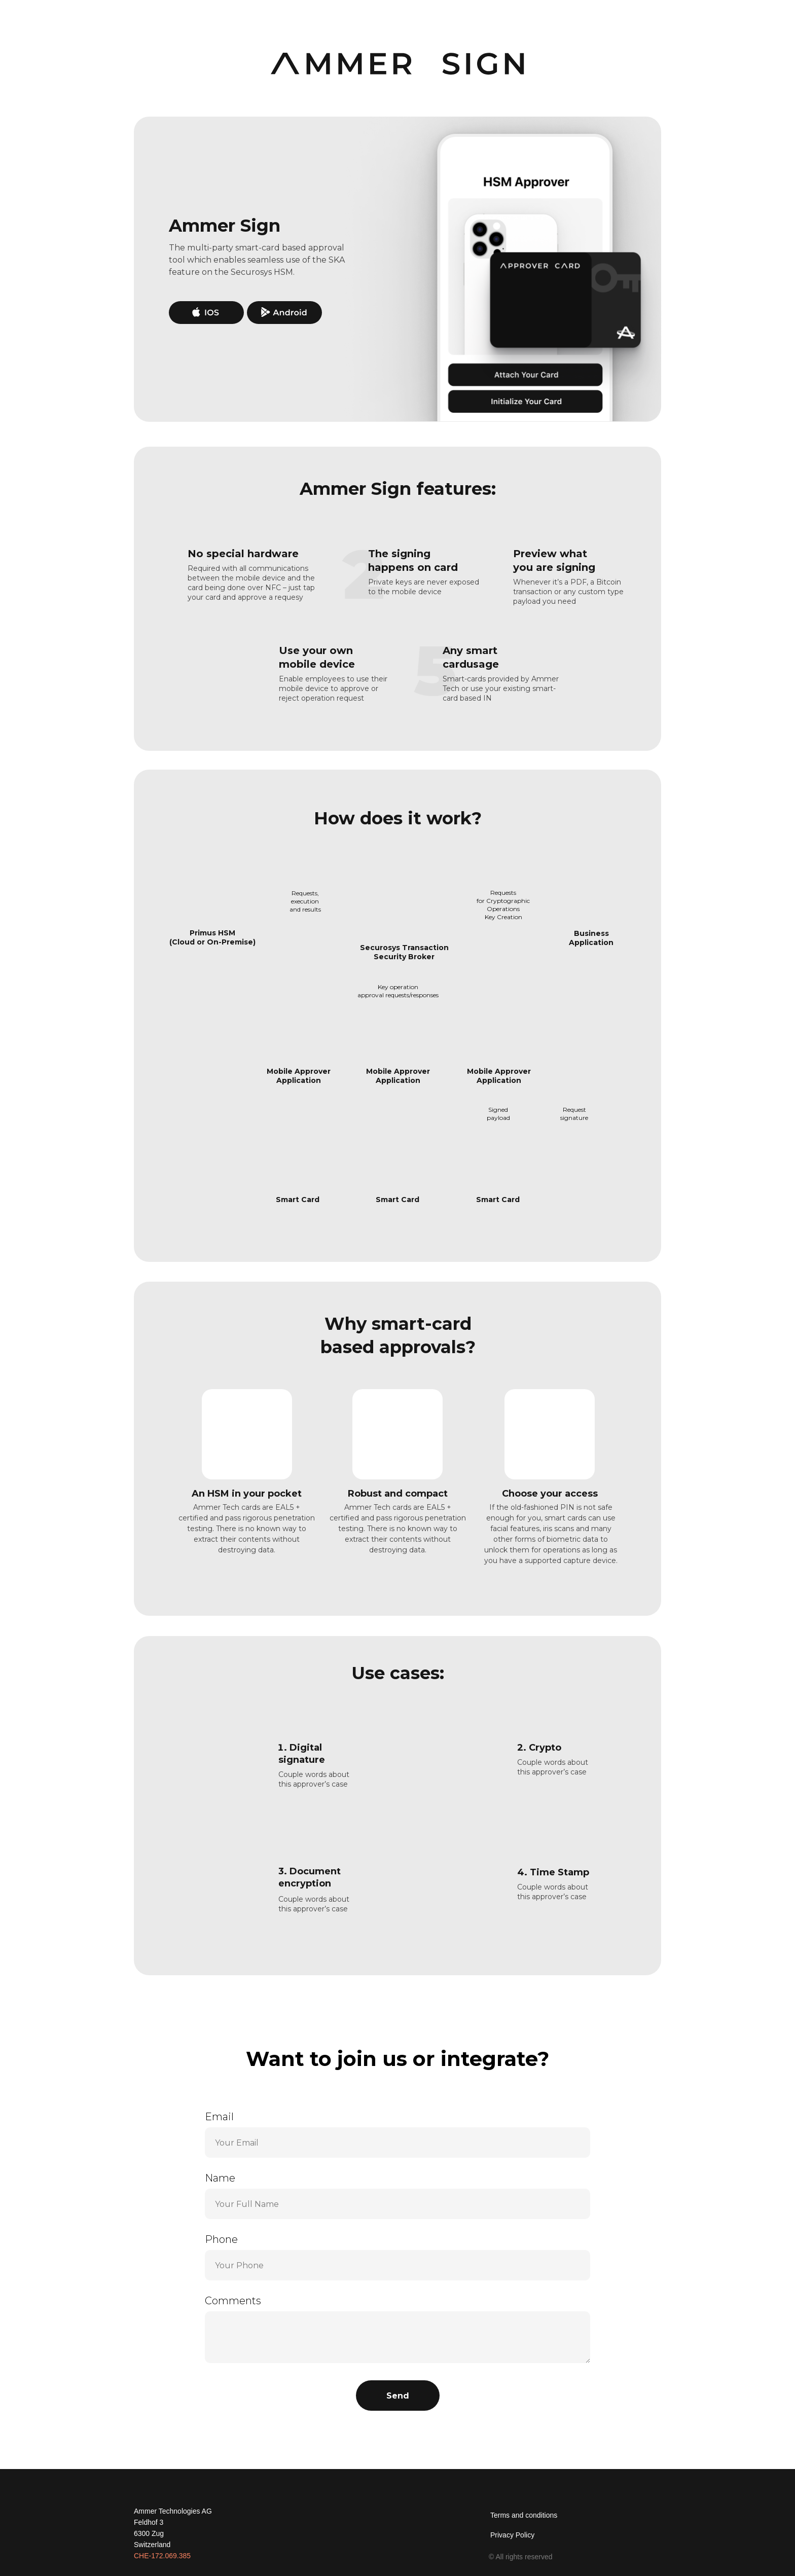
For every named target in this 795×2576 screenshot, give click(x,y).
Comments (233, 2301)
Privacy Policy (512, 2535)
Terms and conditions (523, 2515)
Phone (221, 2239)
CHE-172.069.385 (162, 2556)
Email (219, 2117)
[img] (629, 2518)
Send (397, 2396)
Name (220, 2178)
